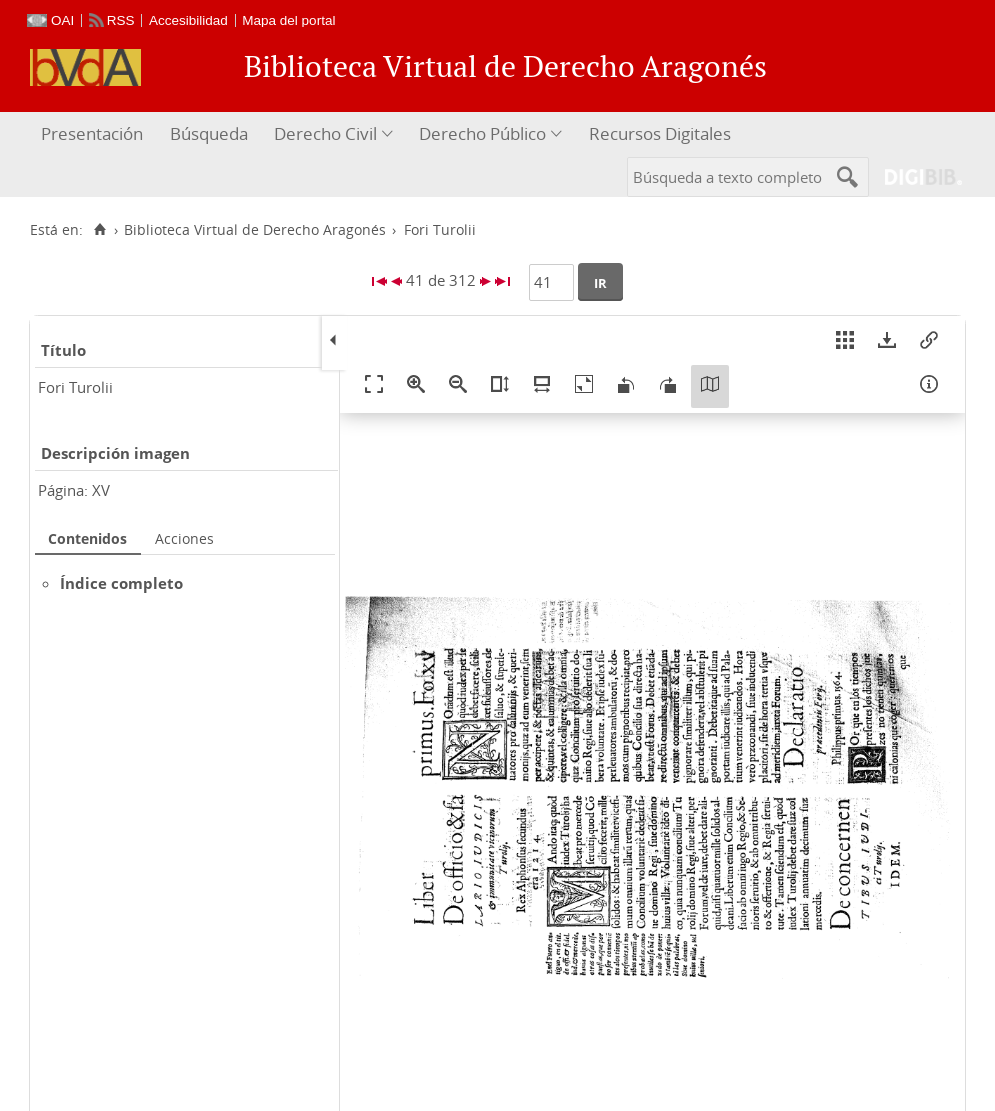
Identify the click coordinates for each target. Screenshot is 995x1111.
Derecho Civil (325, 133)
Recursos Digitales (660, 133)
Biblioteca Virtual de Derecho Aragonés (255, 230)
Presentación (92, 133)
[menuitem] (94, 134)
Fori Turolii (75, 387)
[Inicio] (99, 230)
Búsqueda (209, 133)
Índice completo (121, 583)
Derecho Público (482, 133)
